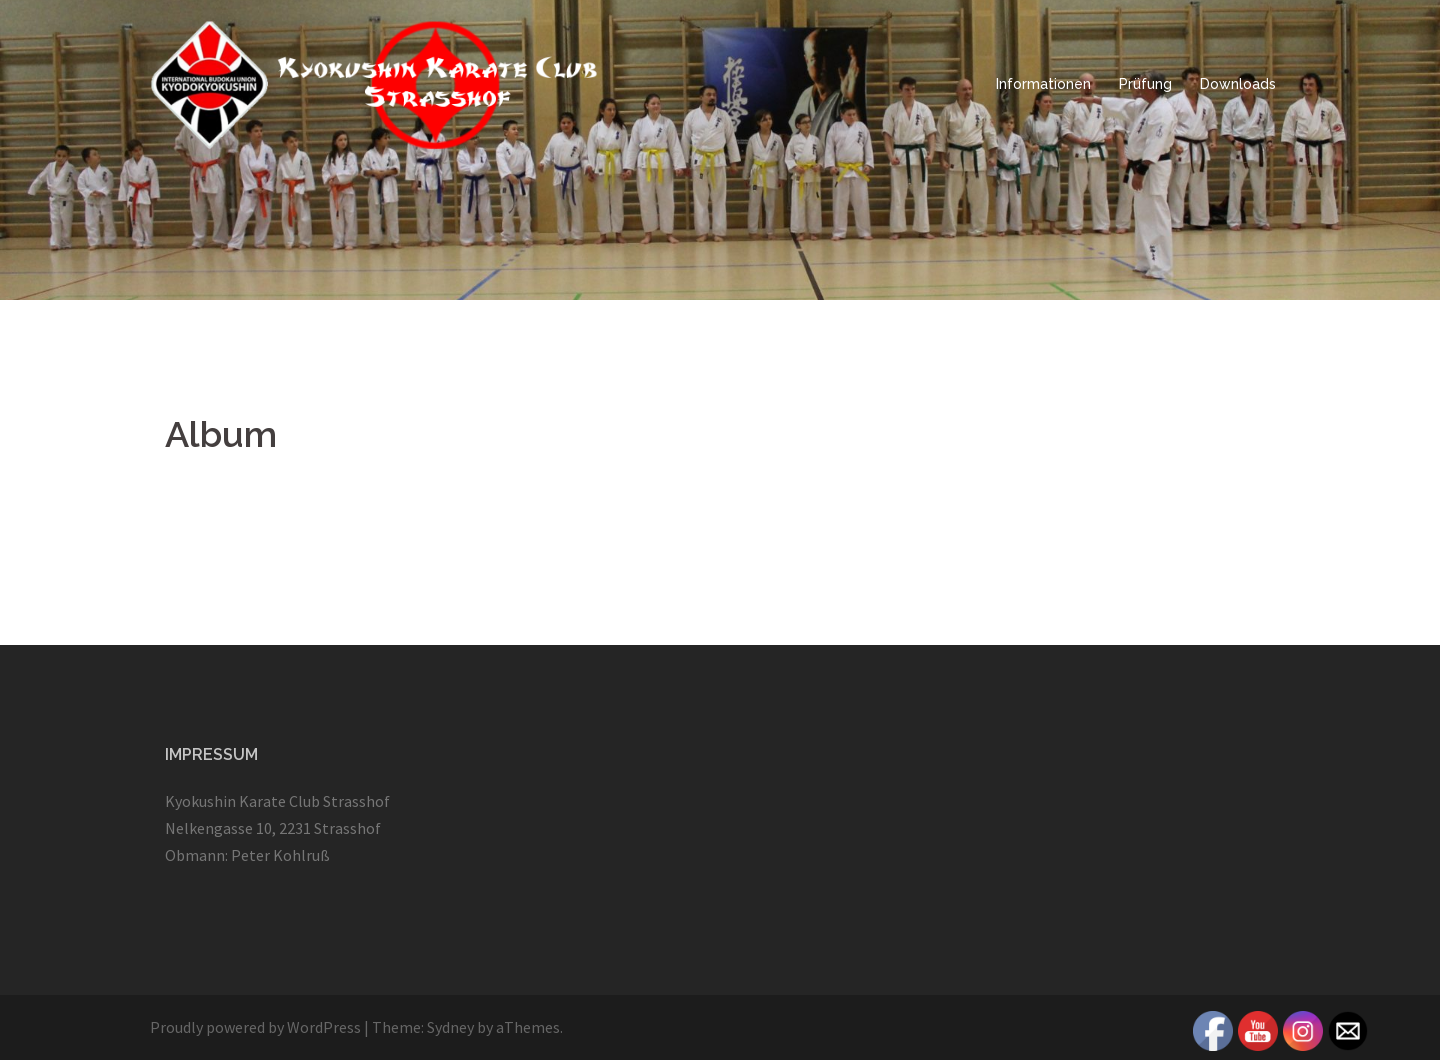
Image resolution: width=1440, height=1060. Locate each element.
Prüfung (1145, 84)
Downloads (1238, 84)
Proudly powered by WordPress (255, 1027)
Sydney (450, 1027)
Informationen (1043, 84)
